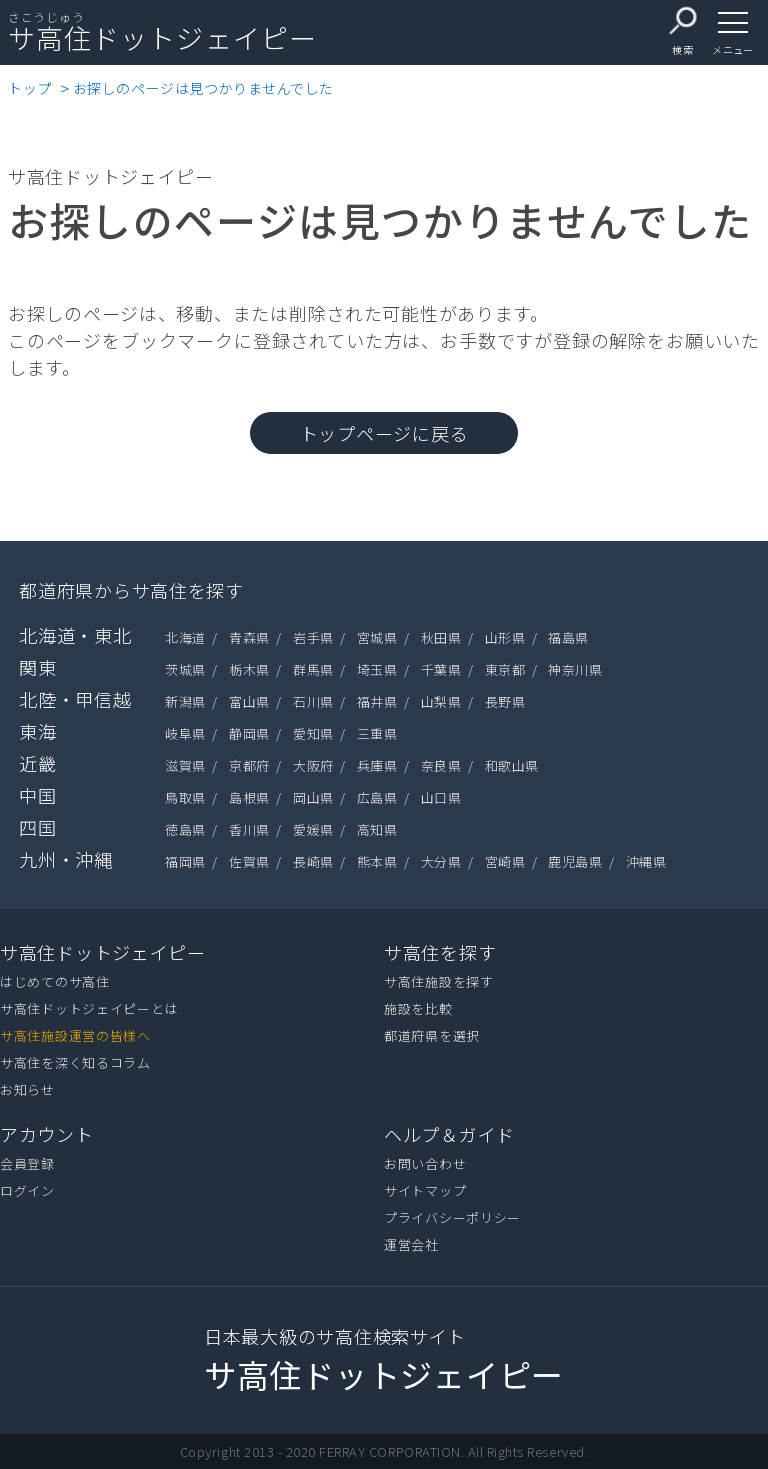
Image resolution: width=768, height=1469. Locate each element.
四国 (37, 827)
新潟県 (185, 701)
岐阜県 (185, 733)
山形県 (505, 637)
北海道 (185, 637)
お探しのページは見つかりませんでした (203, 88)
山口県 (441, 797)
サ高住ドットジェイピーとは (89, 1008)
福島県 (568, 637)
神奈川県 (575, 669)
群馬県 (313, 669)
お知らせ (27, 1089)
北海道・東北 (75, 635)
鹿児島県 (575, 861)
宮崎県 (505, 861)
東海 (37, 731)
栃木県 (249, 669)
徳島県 (185, 829)
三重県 (377, 733)
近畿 (37, 763)
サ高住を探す (440, 952)
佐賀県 (249, 861)
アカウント (47, 1134)
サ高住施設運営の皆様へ (75, 1035)
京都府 (249, 765)
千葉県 (441, 669)
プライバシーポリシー (452, 1217)
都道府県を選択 (432, 1035)
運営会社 (411, 1244)
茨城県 (185, 669)
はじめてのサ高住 (55, 981)
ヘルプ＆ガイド (449, 1134)
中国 (37, 795)
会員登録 (27, 1163)
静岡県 (249, 733)
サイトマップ (425, 1190)
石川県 (313, 701)
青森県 (249, 637)
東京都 (505, 669)
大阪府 (313, 765)
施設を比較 (418, 1008)
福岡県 (185, 861)
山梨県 (441, 701)
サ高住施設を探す (439, 981)
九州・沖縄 (66, 859)
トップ (30, 88)
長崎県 (313, 861)
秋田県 (441, 637)
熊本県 (377, 861)
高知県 (377, 829)
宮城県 (377, 637)
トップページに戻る (384, 433)
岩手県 (313, 637)
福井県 (377, 701)
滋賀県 (185, 765)
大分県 (441, 861)
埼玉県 (377, 669)
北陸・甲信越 (75, 699)
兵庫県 (377, 765)
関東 (37, 667)
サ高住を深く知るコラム (75, 1062)
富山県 (249, 701)
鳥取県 (185, 797)
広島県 (377, 797)
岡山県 (313, 797)
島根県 (249, 797)
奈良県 (441, 765)
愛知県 (313, 733)
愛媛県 (313, 829)
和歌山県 (512, 765)
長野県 (505, 701)
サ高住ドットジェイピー (103, 952)
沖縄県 (646, 861)
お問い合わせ (425, 1163)
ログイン (27, 1190)
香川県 (249, 829)
